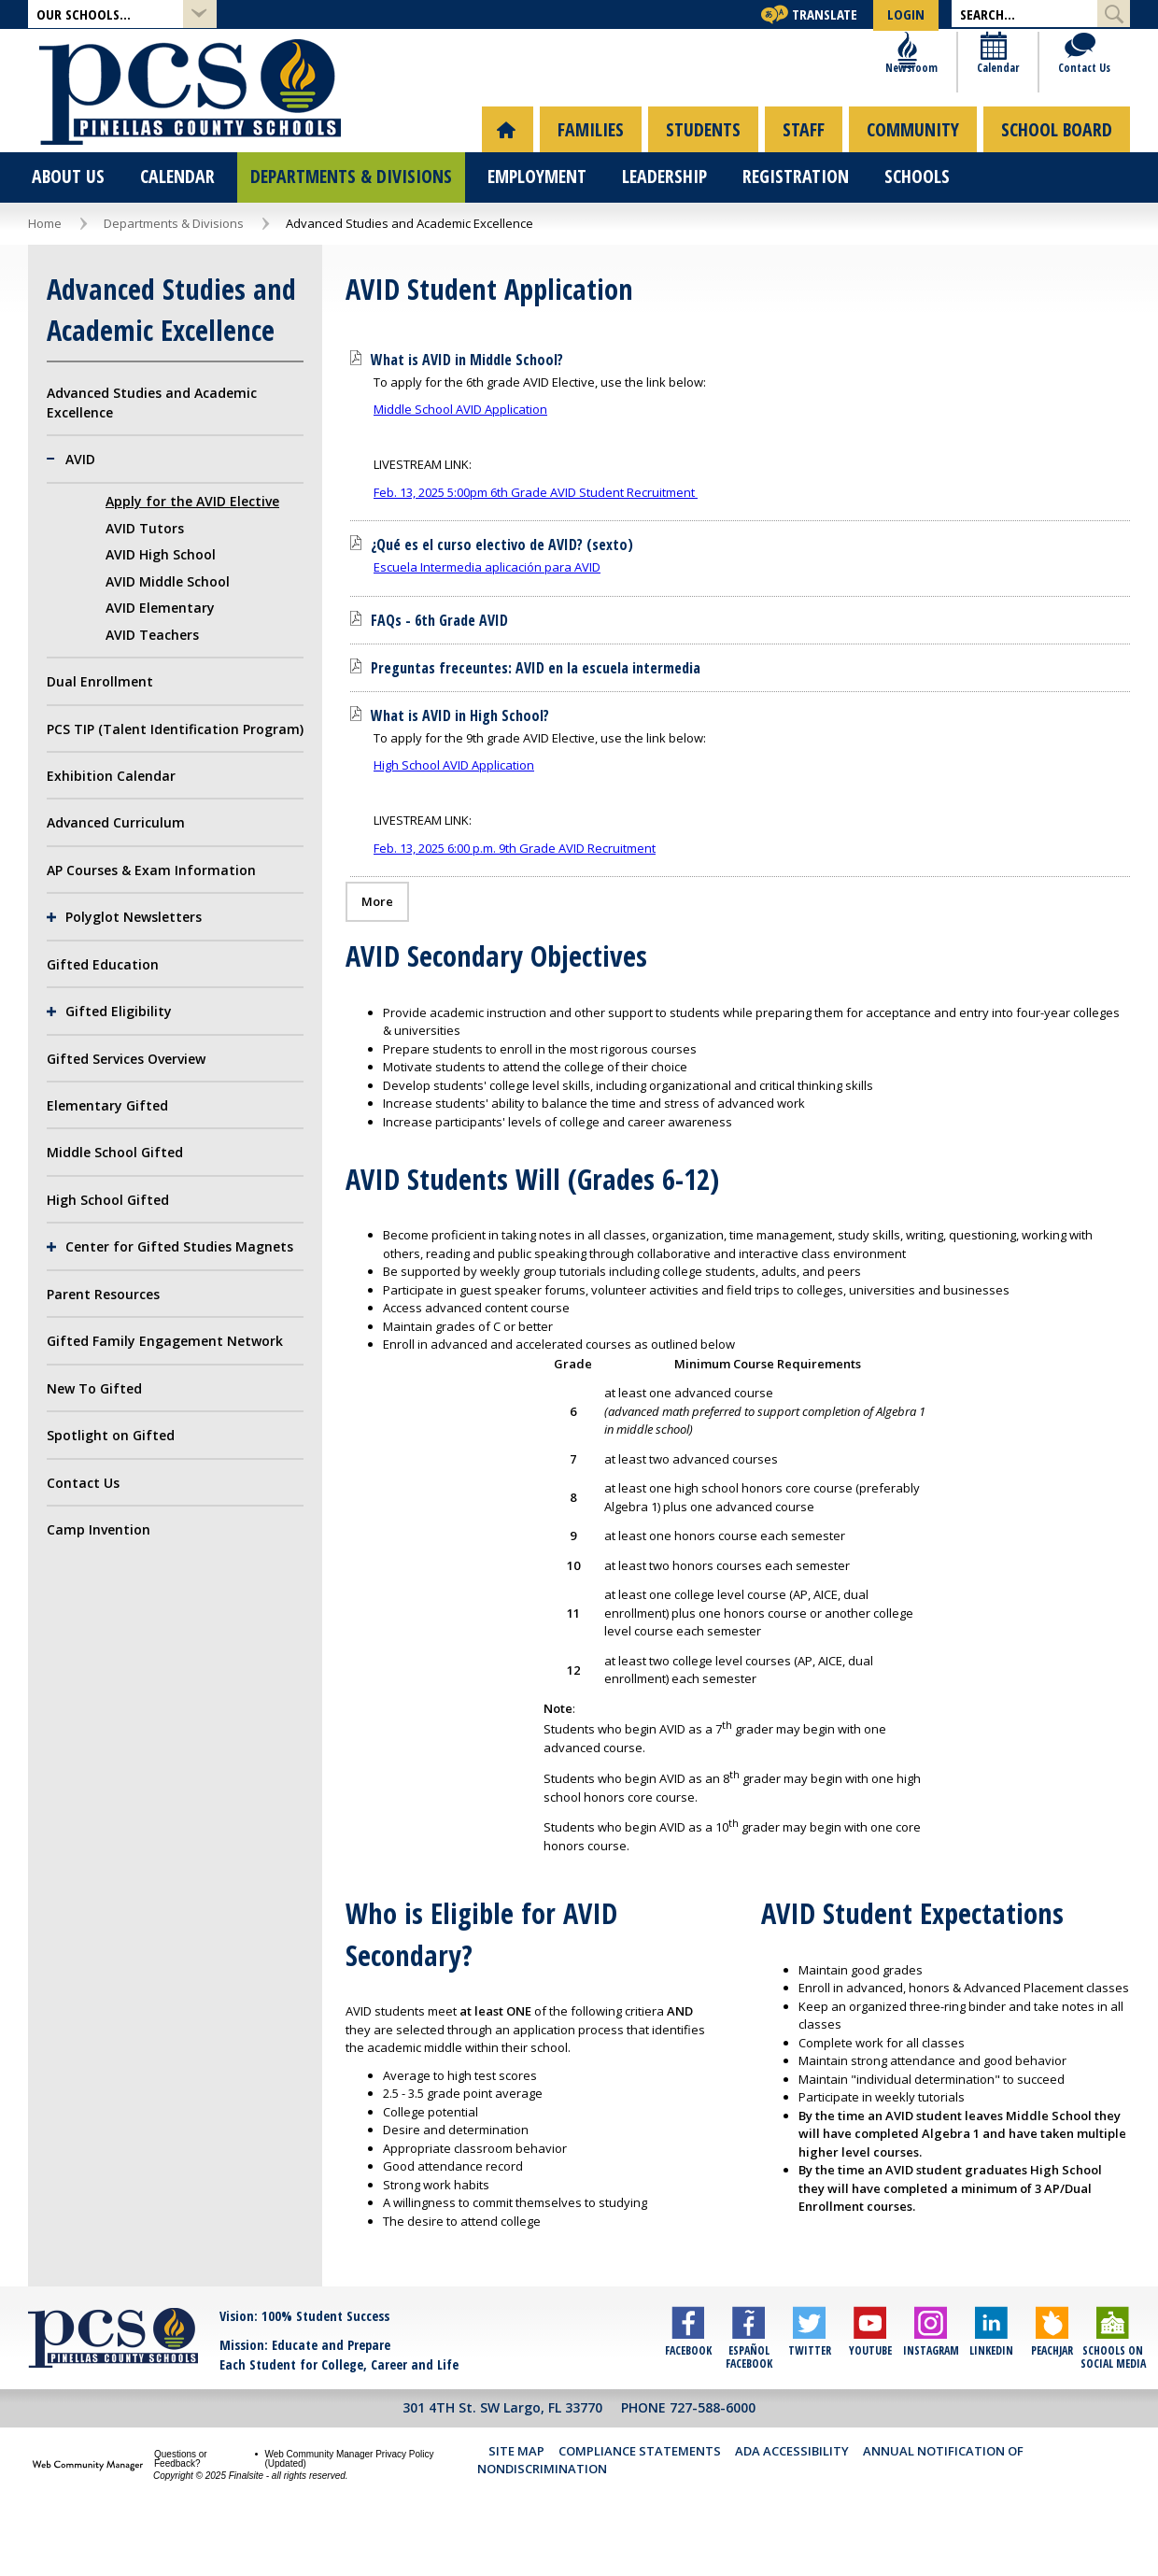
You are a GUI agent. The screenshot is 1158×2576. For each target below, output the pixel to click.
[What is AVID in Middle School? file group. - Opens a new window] (467, 408)
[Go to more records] (377, 950)
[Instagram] (930, 2392)
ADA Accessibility (792, 2499)
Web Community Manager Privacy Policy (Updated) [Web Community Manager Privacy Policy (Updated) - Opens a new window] (348, 2507)
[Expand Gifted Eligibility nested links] (56, 1060)
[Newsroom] (911, 103)
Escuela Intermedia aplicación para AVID (487, 615)
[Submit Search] (1113, 13)
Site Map (516, 2499)
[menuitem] (507, 178)
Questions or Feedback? (180, 2507)
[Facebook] (687, 2392)
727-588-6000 (713, 2457)
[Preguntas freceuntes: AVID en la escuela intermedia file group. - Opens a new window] (535, 716)
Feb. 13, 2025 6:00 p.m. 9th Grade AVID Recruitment (515, 896)
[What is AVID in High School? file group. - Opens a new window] (460, 764)
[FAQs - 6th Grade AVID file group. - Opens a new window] (439, 668)
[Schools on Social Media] (1112, 2392)
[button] (122, 14)
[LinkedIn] (991, 2392)
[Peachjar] (1052, 2392)
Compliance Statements (639, 2499)
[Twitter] (809, 2392)
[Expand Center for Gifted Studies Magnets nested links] (56, 1295)
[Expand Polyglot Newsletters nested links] (56, 965)
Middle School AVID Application (460, 457)
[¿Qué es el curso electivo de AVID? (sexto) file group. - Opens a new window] (502, 593)
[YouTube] (870, 2392)
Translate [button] (824, 14)
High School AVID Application (454, 813)
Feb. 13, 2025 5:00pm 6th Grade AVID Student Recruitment (536, 540)
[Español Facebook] (748, 2392)
